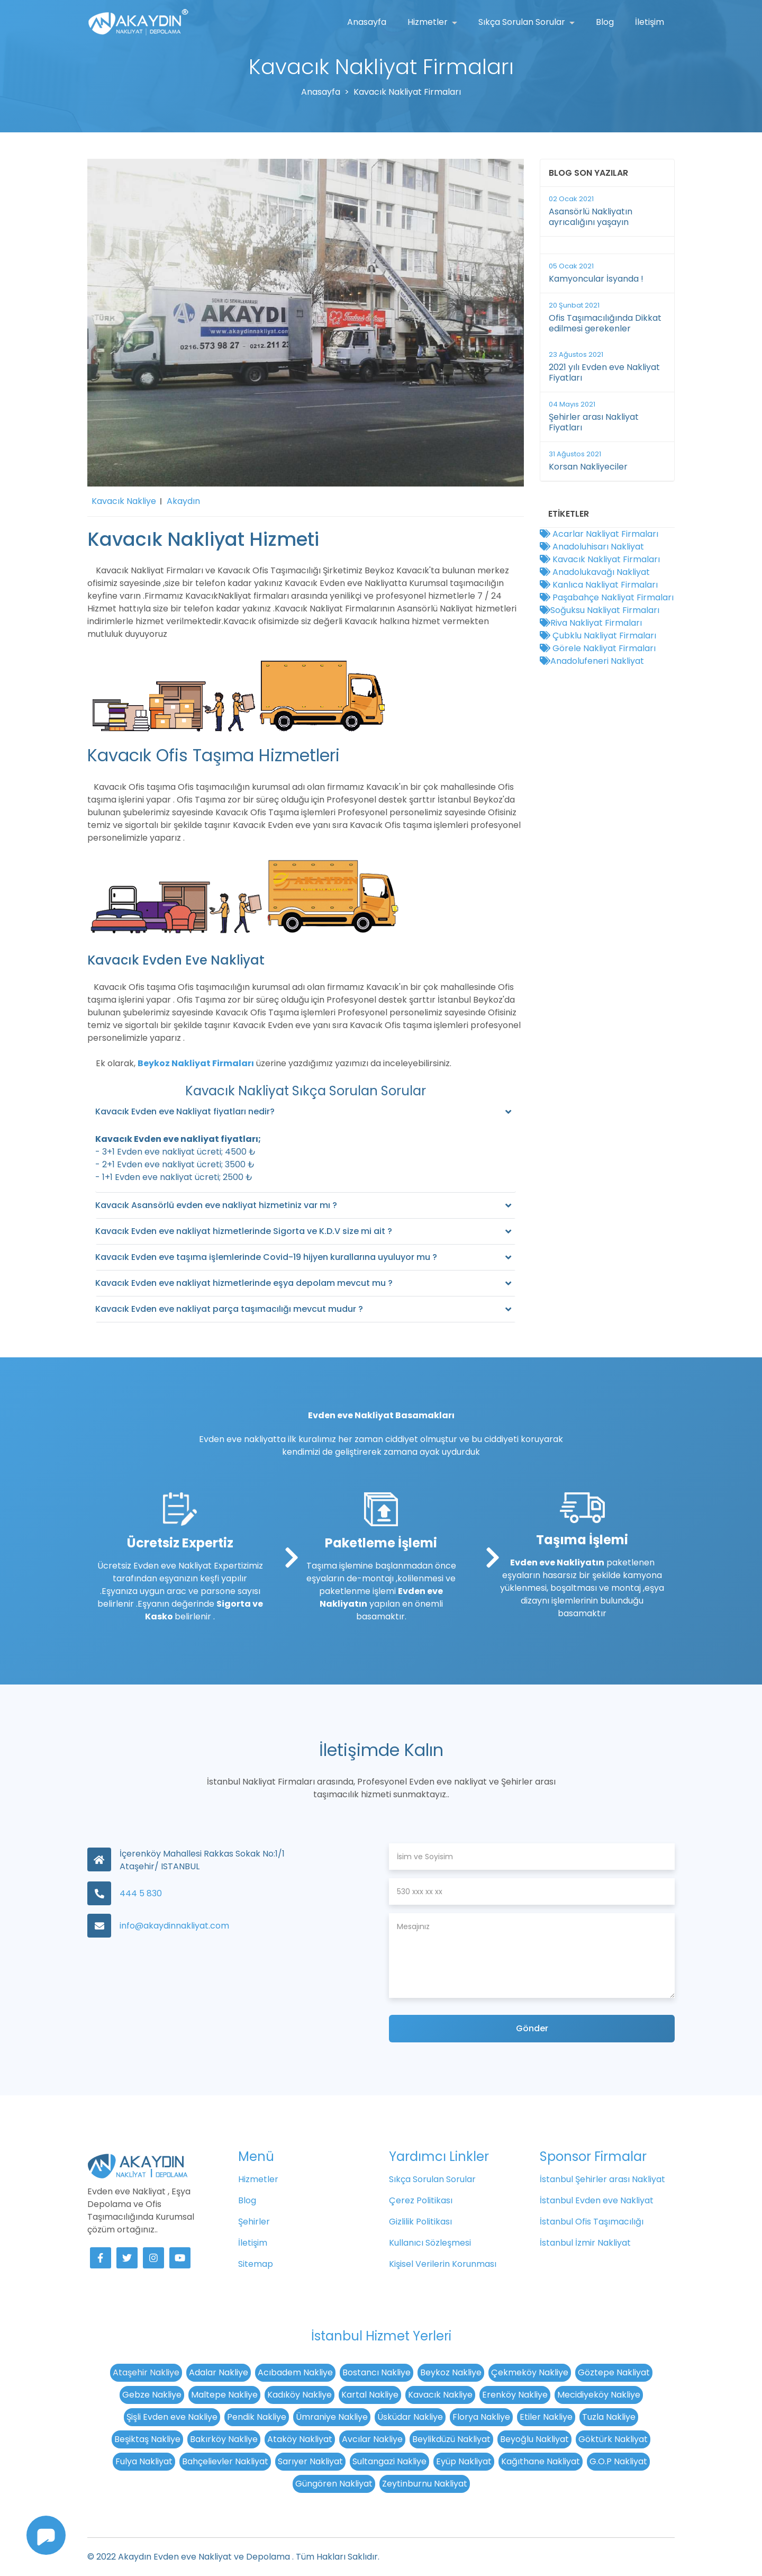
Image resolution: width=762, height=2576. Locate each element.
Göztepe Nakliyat (614, 2372)
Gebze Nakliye (152, 2395)
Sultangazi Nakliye (389, 2461)
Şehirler (254, 2221)
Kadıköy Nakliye (299, 2395)
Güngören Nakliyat (334, 2484)
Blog (605, 22)
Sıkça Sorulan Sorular (522, 22)
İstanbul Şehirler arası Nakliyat (602, 2179)
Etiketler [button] (568, 514)
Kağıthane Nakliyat (540, 2461)
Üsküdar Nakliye (410, 2417)
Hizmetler (428, 22)
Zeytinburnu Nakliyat (424, 2484)
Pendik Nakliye (256, 2417)
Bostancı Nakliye (376, 2372)
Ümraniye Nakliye (332, 2417)
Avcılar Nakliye (372, 2439)
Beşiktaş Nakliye (147, 2439)
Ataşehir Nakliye (146, 2372)
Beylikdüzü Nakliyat (451, 2439)
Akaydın (183, 501)
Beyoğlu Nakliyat (534, 2439)
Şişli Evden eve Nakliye (171, 2417)
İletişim (649, 22)
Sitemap (255, 2264)
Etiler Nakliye (546, 2417)
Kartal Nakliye (369, 2395)
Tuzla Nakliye (609, 2417)
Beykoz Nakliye (451, 2372)
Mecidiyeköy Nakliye (598, 2395)
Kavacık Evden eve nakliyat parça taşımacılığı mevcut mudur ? (229, 1309)
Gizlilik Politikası (420, 2221)
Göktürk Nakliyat (613, 2439)
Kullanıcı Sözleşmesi (430, 2243)
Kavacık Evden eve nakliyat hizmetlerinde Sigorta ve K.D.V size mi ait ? (243, 1231)
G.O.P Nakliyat (618, 2461)
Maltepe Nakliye (224, 2395)
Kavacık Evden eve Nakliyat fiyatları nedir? (185, 1111)
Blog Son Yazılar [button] (588, 173)
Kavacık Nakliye (124, 501)
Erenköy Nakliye (515, 2395)
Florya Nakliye (481, 2417)
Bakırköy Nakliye (224, 2439)
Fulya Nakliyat (144, 2461)
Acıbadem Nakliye (295, 2372)
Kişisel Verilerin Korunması (442, 2264)
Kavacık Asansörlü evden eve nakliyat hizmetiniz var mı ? (216, 1205)
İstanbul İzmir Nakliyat (585, 2243)
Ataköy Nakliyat (299, 2439)
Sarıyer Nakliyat (310, 2461)
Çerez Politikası (420, 2200)
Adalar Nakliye (218, 2372)
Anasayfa (366, 22)
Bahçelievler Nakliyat (225, 2461)
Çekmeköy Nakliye (529, 2372)
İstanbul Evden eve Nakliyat (597, 2200)
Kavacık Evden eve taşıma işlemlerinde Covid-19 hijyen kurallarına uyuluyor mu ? (266, 1257)
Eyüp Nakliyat (464, 2461)
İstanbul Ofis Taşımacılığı (591, 2221)
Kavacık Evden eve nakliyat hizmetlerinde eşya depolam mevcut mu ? (244, 1283)
